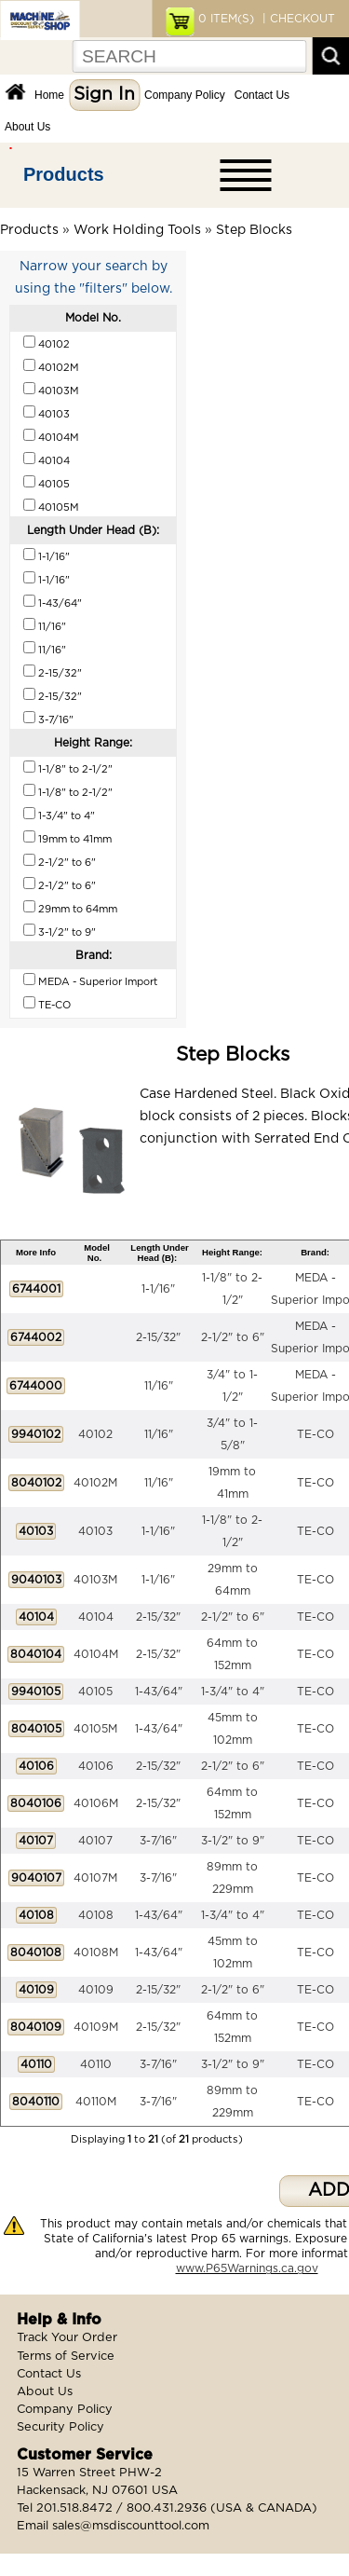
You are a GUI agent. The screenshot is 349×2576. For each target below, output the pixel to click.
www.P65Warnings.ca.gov (247, 2268)
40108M (96, 1952)
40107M (95, 1878)
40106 (96, 1766)
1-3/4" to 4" (232, 1691)
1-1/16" (158, 1289)
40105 (95, 1691)
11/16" (158, 1385)
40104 (96, 1617)
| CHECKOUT (297, 18)
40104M (96, 1654)
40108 (96, 1915)
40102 (95, 1434)
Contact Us (262, 95)
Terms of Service (65, 2356)
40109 (96, 1989)
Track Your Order (67, 2338)
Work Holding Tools (137, 230)
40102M (95, 1482)
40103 (95, 1531)
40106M (96, 1803)
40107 (95, 1840)
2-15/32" (158, 1337)
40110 (96, 2064)
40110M (95, 2101)
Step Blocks (254, 230)
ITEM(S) (226, 18)
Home (49, 95)
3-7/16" (158, 1840)
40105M (95, 1728)
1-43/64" (158, 1691)
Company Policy (184, 95)
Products (63, 174)
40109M (96, 2027)
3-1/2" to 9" (232, 1840)
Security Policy (60, 2427)
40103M (95, 1579)
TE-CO (315, 1434)
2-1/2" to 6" (232, 1337)
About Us (27, 126)
